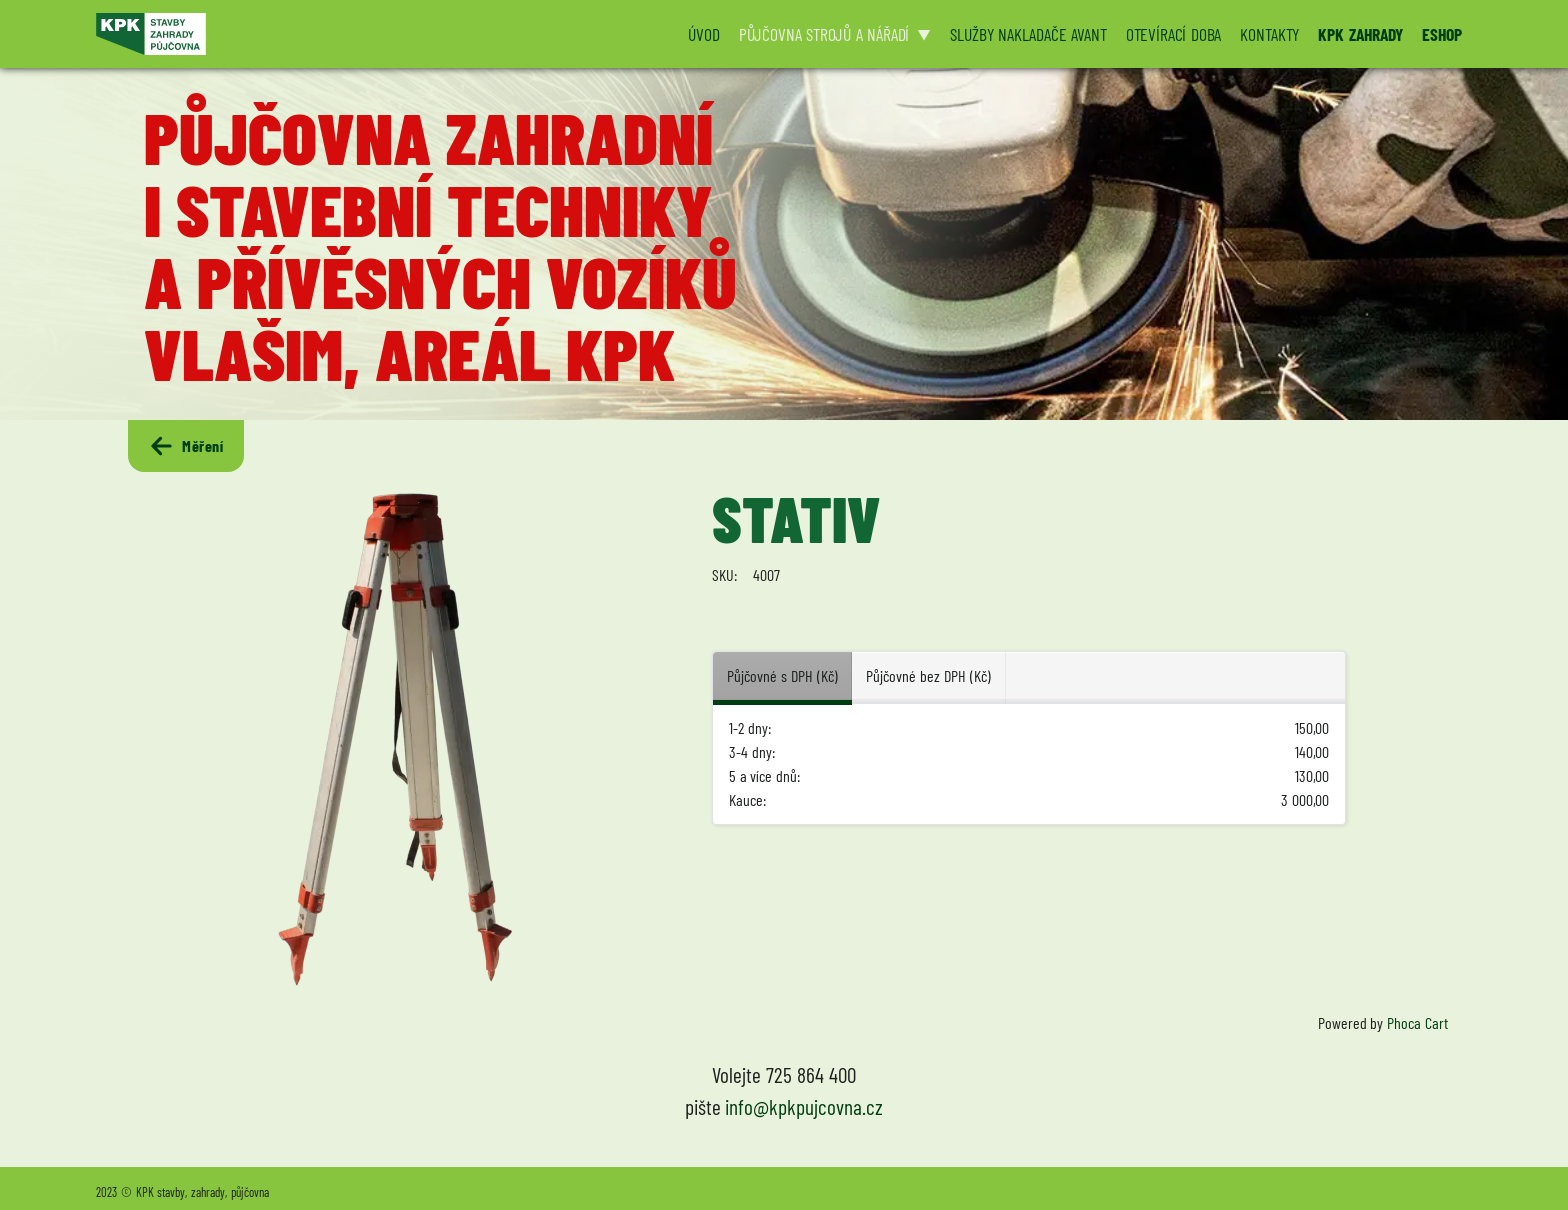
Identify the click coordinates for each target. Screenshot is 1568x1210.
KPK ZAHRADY (1360, 34)
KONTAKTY (1269, 34)
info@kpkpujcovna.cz (804, 1106)
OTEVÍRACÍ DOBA (1174, 34)
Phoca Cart (1417, 1022)
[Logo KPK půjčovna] (379, 34)
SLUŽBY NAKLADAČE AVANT (1028, 34)
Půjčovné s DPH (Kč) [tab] (782, 675)
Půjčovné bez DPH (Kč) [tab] (928, 675)
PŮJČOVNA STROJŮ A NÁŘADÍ (824, 34)
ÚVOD (703, 34)
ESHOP (1442, 34)
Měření (186, 446)
